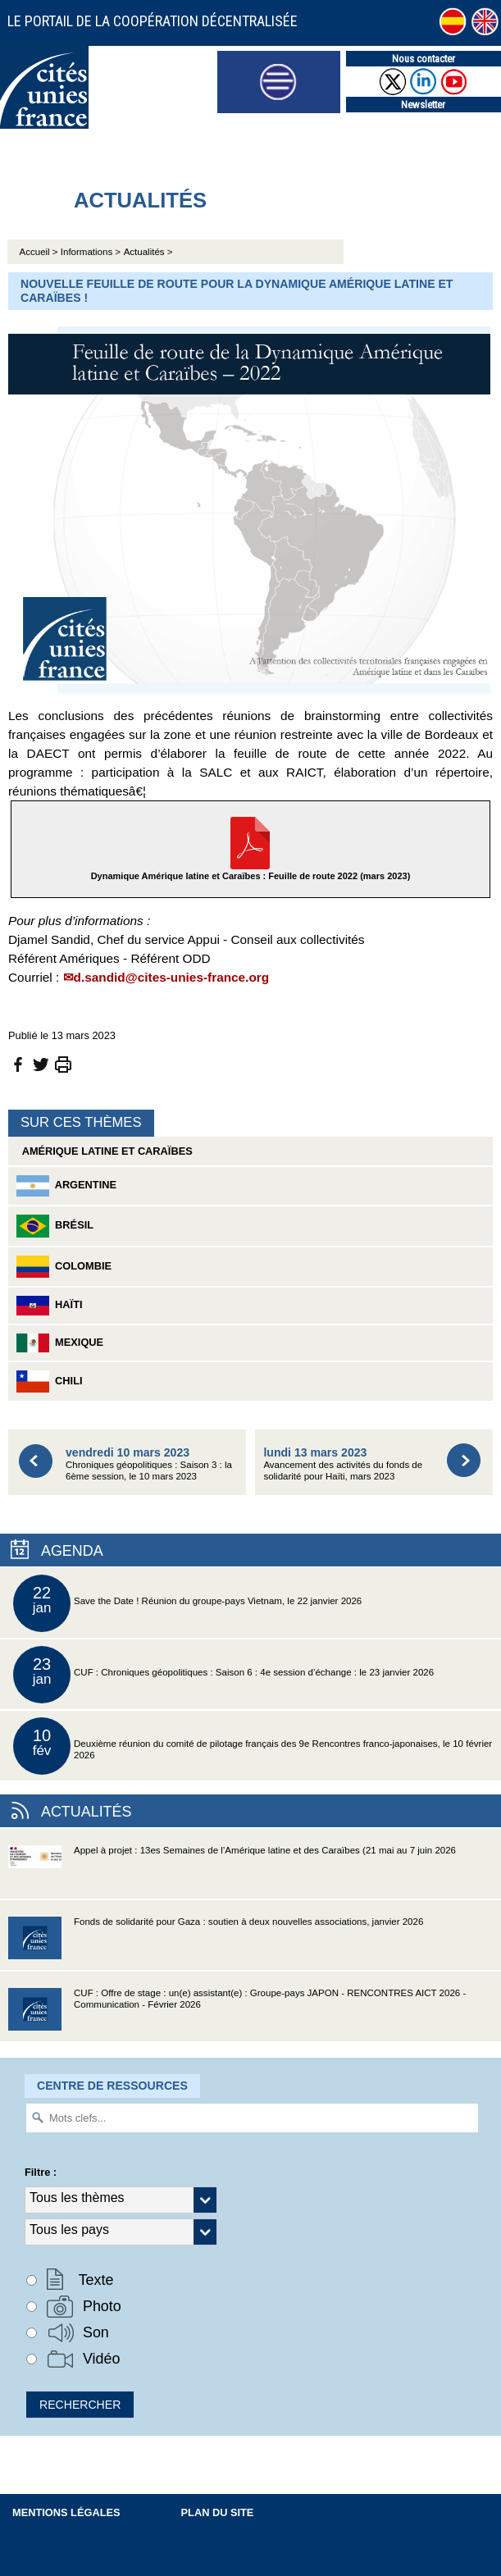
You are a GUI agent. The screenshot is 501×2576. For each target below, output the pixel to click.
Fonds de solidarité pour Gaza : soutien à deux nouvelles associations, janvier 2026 (215, 1943)
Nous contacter (423, 58)
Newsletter (423, 104)
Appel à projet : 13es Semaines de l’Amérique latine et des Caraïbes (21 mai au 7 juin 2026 (232, 1872)
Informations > (91, 252)
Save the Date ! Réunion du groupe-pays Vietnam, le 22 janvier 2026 (187, 1603)
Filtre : (41, 2172)
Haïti (49, 1305)
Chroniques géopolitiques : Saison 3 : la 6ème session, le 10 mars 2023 (149, 1463)
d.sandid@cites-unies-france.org (172, 977)
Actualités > (148, 252)
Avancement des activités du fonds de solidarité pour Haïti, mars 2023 (342, 1463)
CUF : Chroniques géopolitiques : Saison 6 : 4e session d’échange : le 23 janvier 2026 (223, 1674)
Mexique (59, 1343)
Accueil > (40, 252)
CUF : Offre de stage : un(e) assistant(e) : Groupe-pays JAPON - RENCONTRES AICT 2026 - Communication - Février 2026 (237, 2014)
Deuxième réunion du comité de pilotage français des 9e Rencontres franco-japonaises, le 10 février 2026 (252, 1746)
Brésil (54, 1226)
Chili (49, 1381)
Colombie (64, 1267)
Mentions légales (66, 2512)
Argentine (66, 1186)
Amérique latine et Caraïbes (104, 1151)
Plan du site (217, 2512)
